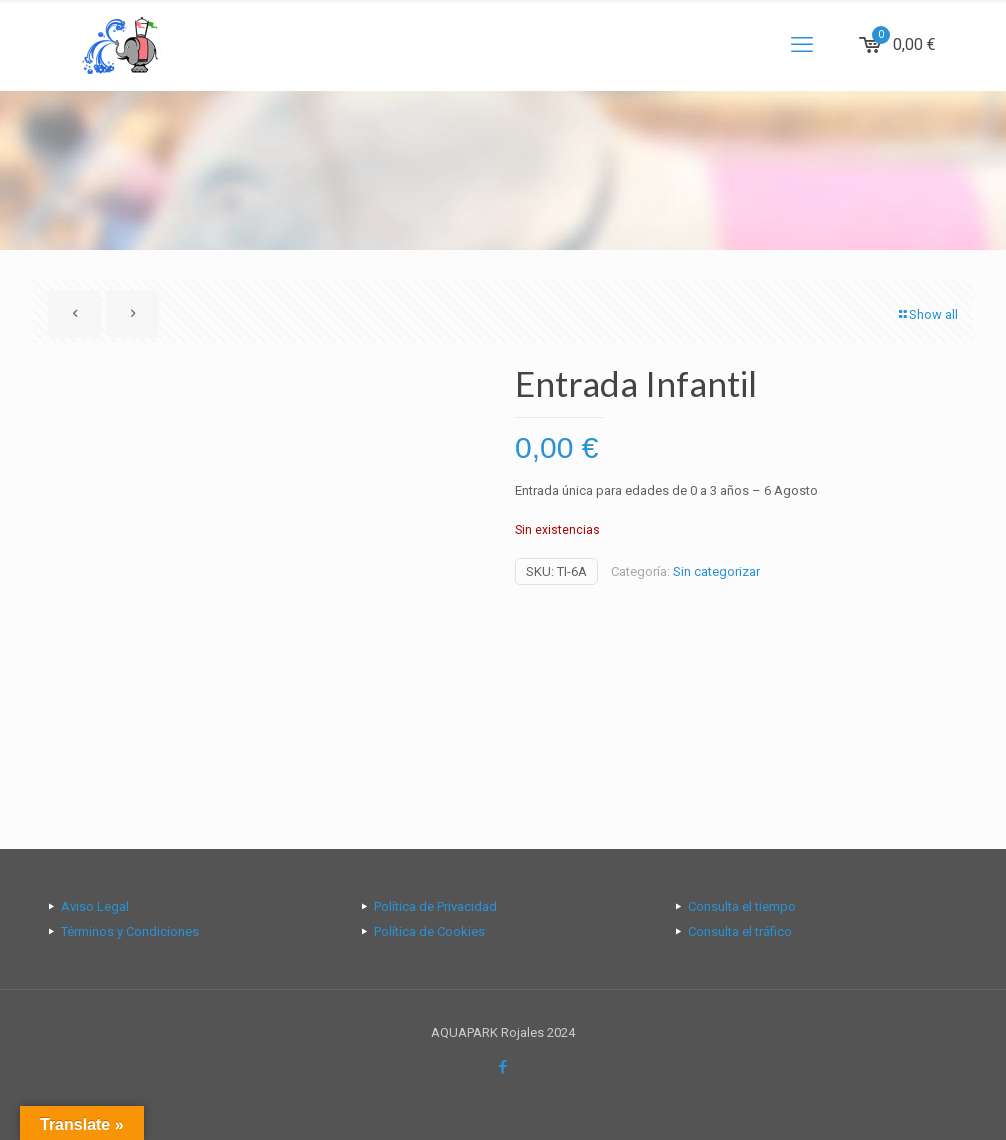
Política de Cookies (429, 931)
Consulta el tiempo (742, 906)
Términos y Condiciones (130, 931)
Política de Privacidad (435, 906)
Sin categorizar (716, 571)
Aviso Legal (95, 906)
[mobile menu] (802, 45)
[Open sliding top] (503, 22)
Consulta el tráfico (740, 931)
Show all (927, 314)
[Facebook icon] (503, 1067)
